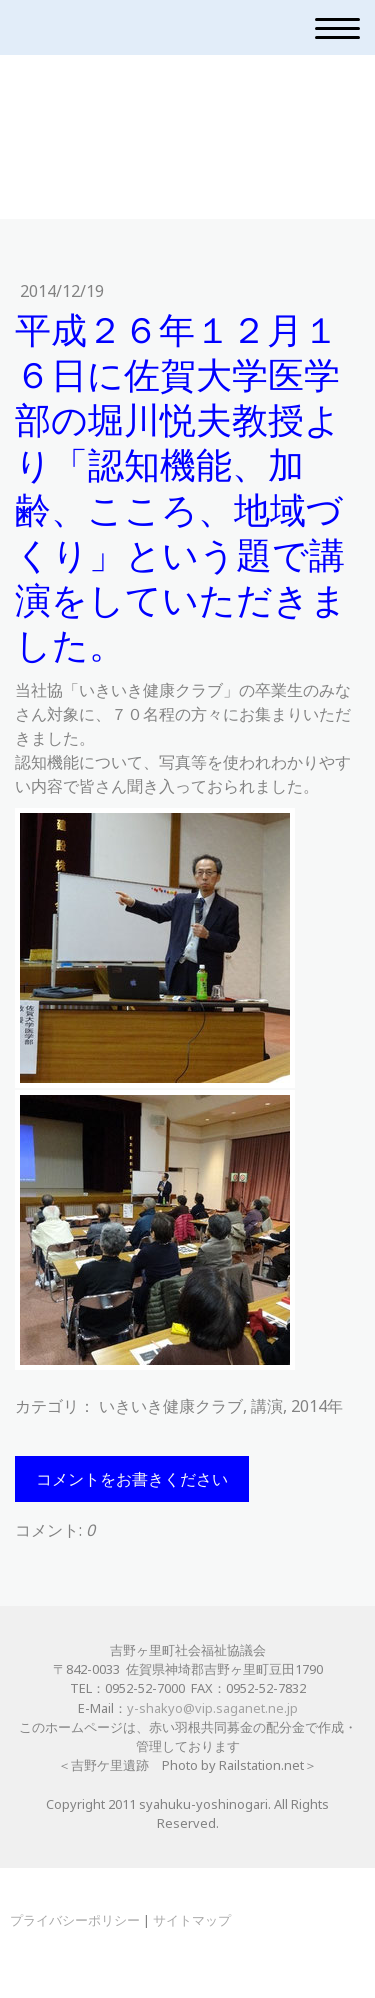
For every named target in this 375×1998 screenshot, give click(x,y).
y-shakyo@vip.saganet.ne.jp (212, 1708)
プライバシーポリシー (75, 1920)
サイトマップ (192, 1920)
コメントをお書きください (132, 1479)
